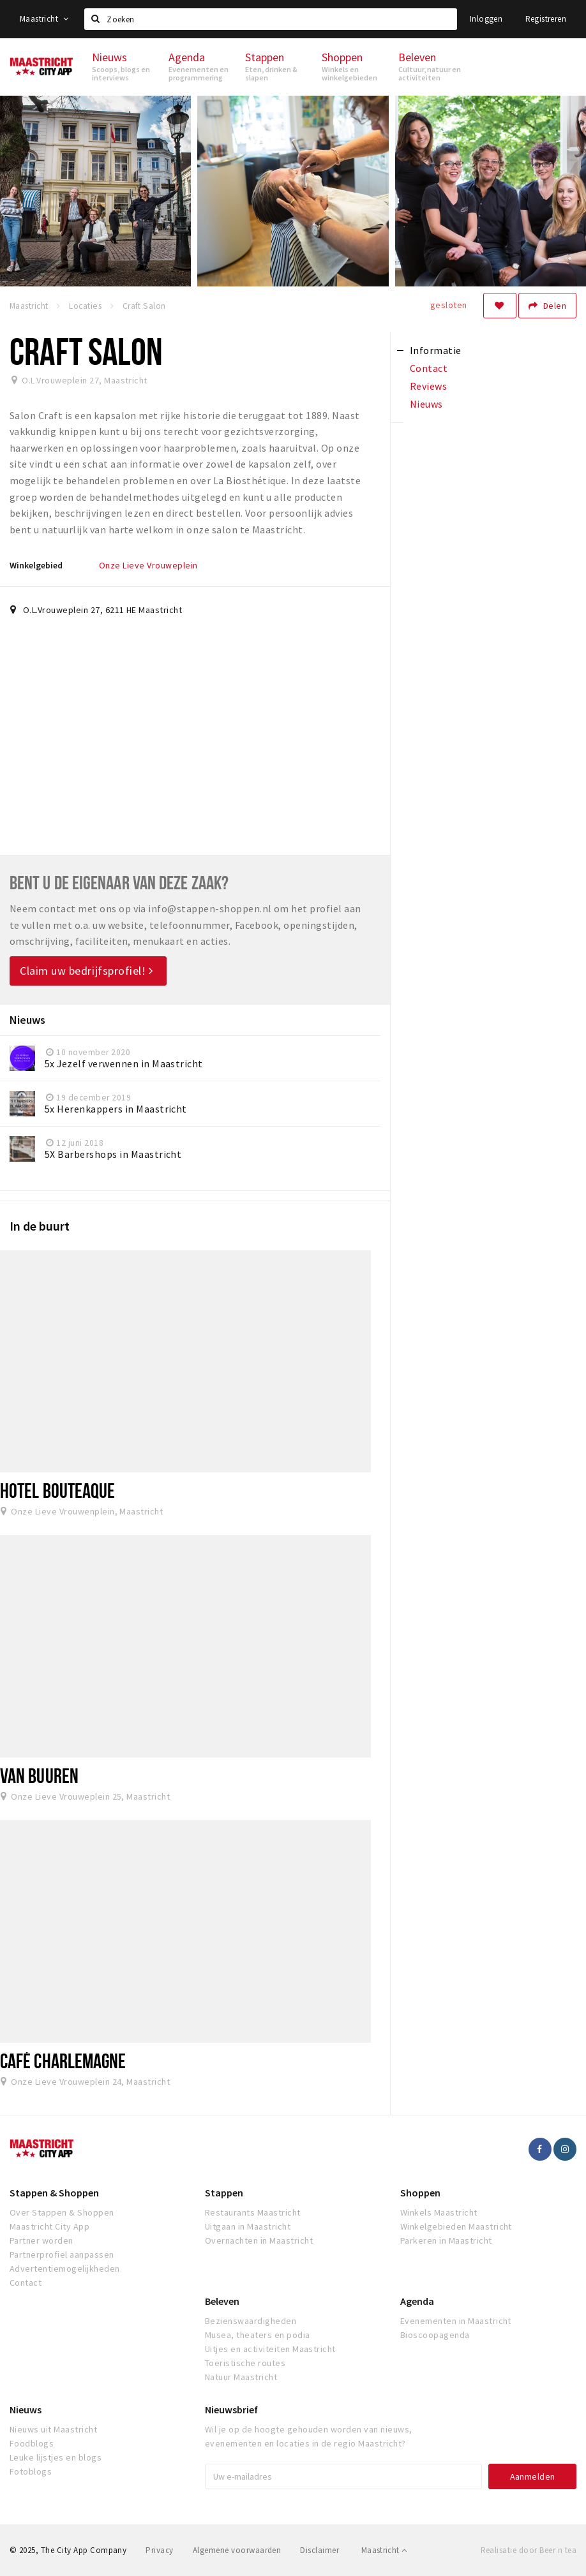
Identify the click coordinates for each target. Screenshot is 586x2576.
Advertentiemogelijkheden (65, 2268)
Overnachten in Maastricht (259, 2240)
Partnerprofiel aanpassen (62, 2254)
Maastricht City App (49, 2226)
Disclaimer (319, 2550)
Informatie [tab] (436, 350)
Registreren (545, 18)
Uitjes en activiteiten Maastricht (270, 2349)
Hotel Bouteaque (57, 1490)
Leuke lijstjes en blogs (55, 2457)
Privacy (159, 2550)
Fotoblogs (31, 2471)
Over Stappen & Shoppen (62, 2212)
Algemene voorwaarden (237, 2550)
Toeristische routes (245, 2363)
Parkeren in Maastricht (446, 2240)
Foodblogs (32, 2443)
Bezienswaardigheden (250, 2321)
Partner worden (41, 2240)
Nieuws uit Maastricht (53, 2429)
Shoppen (420, 2192)
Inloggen (486, 18)
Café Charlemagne (63, 2060)
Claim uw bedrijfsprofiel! (86, 970)
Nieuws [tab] (426, 403)
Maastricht (44, 18)
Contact (25, 2282)
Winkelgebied (36, 565)
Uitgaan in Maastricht (247, 2226)
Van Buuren (39, 1775)
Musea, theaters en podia (257, 2335)
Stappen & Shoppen (54, 2192)
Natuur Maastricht (241, 2377)
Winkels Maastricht (438, 2212)
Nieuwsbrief (231, 2409)
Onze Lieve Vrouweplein (148, 565)
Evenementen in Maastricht (455, 2321)
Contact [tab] (428, 368)
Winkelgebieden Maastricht (456, 2226)
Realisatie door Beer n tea (528, 2550)
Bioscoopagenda (435, 2335)
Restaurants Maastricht (253, 2212)
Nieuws (25, 2409)
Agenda (417, 2301)
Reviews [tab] (428, 386)
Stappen (224, 2192)
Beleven (222, 2301)
